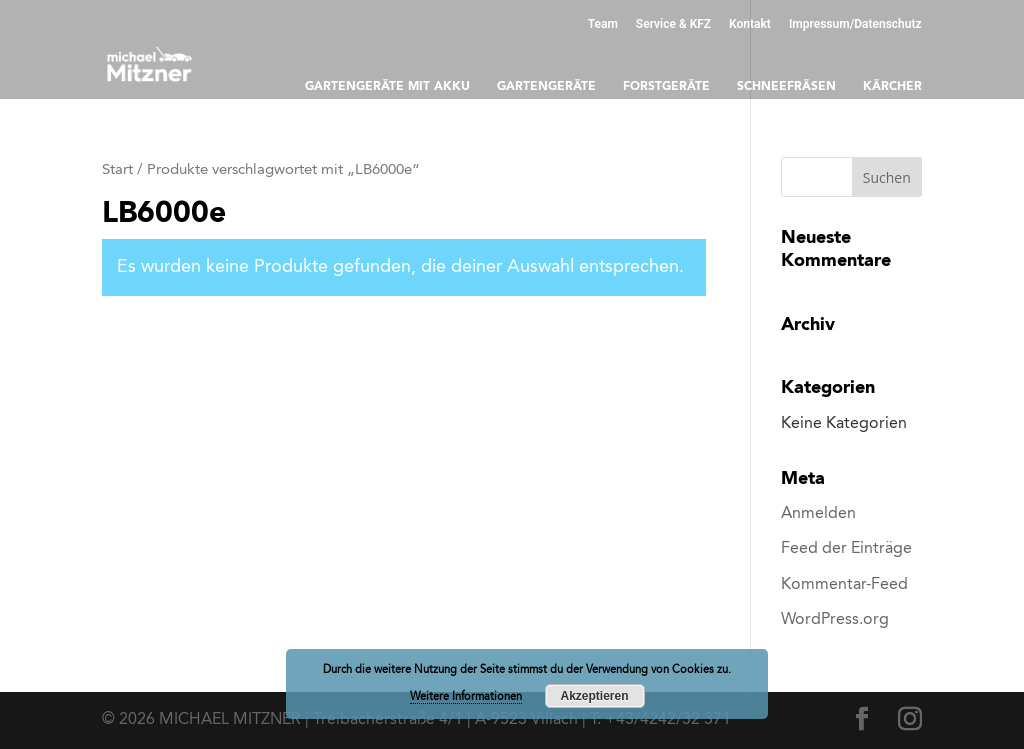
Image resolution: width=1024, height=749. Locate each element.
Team (603, 23)
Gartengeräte (546, 87)
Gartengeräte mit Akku (387, 87)
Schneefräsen (786, 87)
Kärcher (892, 87)
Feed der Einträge (846, 549)
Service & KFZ (673, 23)
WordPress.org (835, 620)
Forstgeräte (666, 87)
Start (117, 170)
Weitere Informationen (466, 697)
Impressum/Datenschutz (855, 23)
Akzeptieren (594, 696)
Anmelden (818, 514)
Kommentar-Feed (844, 585)
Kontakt (750, 23)
